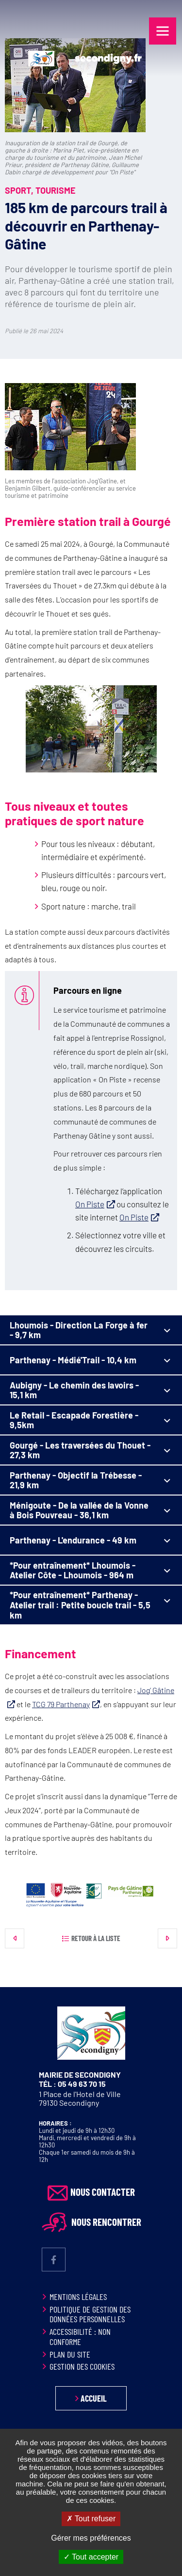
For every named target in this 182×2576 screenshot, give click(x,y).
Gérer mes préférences (91, 2538)
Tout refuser (91, 2518)
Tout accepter (91, 2557)
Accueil (94, 2398)
